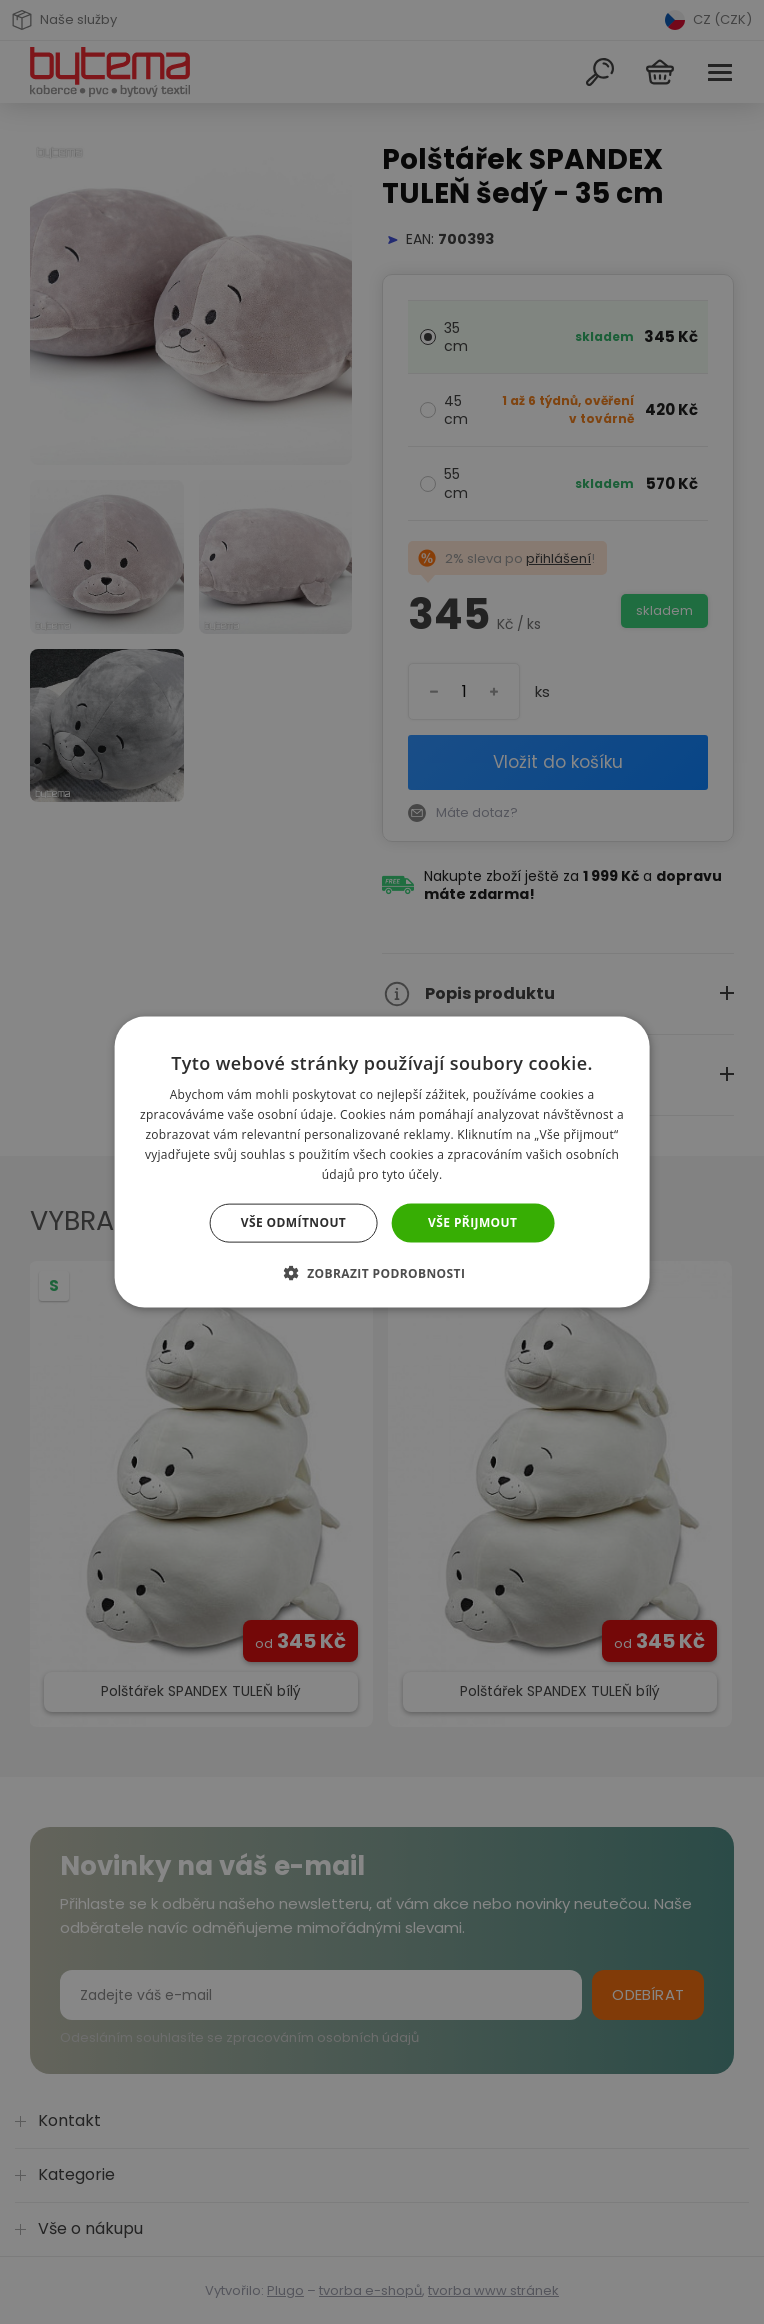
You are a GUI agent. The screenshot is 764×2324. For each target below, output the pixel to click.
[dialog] (382, 1162)
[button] (382, 1272)
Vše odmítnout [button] (293, 1222)
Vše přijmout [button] (472, 1222)
